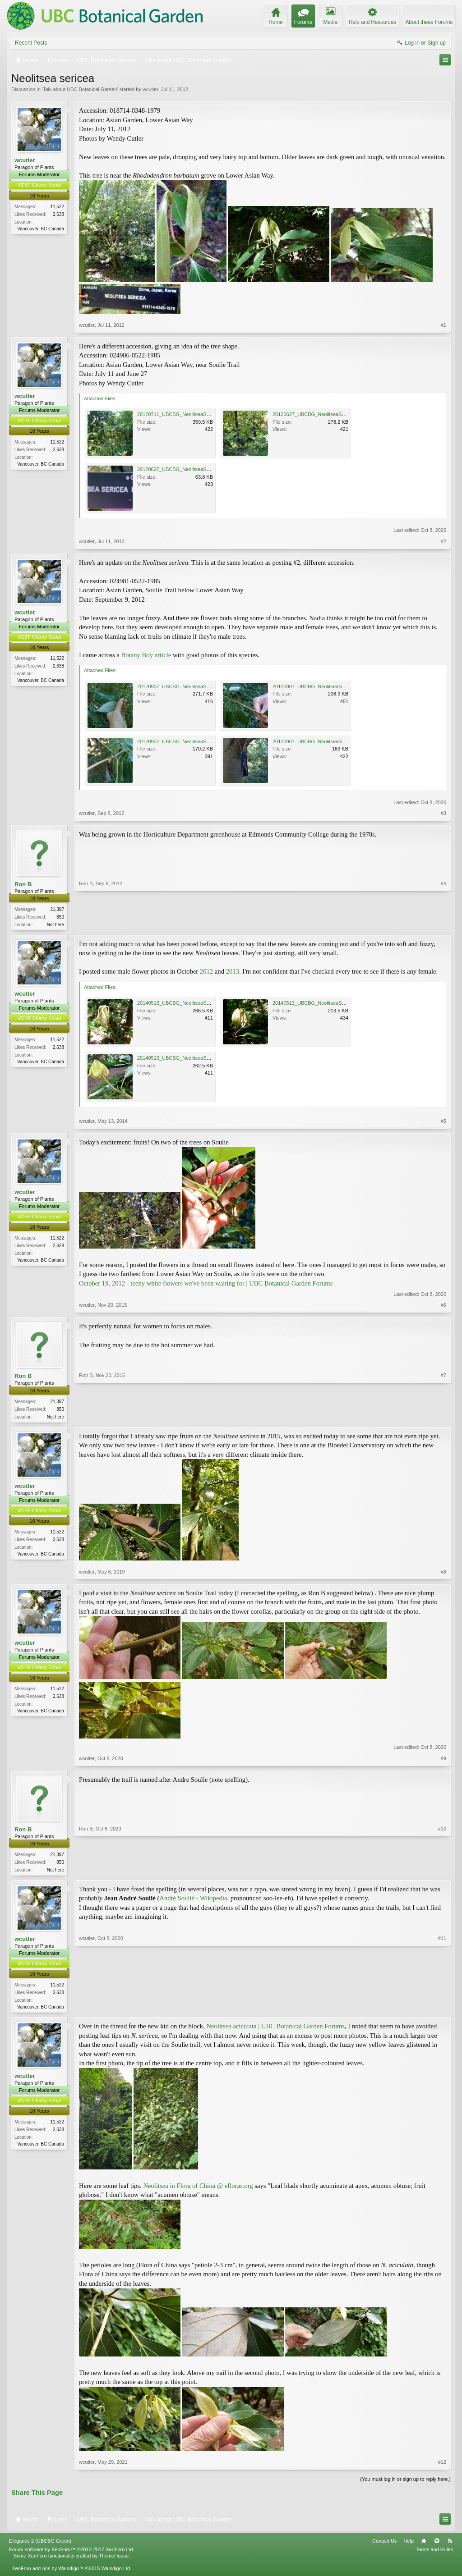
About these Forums (429, 22)
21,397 (57, 909)
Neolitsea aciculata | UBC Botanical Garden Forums (275, 2029)
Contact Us (384, 2544)
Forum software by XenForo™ (71, 2552)
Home (423, 2544)
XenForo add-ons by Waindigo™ (47, 2571)
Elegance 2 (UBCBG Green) (40, 2544)
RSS (450, 2544)
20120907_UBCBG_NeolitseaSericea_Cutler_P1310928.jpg (339, 686)
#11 (442, 2008)
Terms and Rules (434, 2552)
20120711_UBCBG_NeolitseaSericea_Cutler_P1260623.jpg (203, 414)
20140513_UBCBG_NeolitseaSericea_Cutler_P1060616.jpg (203, 1059)
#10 (442, 1870)
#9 (443, 1759)
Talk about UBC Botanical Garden (80, 89)
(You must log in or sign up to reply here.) (405, 2482)
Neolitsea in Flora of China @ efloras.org (198, 2188)
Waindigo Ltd (115, 2571)
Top (437, 2544)
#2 (443, 541)
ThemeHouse (114, 2559)
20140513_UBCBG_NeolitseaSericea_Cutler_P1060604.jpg (203, 1004)
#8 (443, 1573)
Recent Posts (31, 43)
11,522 (57, 206)
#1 (443, 325)
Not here (55, 924)
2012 (207, 972)
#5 (443, 1122)
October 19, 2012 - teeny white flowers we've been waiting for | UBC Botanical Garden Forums (206, 1284)
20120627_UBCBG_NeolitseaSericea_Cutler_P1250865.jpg (339, 414)
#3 (443, 813)
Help (408, 2544)
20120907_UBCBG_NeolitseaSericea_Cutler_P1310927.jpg (339, 741)
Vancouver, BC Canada (40, 228)
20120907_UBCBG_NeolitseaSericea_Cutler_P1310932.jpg (203, 741)
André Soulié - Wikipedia (193, 1900)
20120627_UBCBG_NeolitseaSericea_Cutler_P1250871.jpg (203, 469)
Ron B (23, 884)
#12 (442, 2465)
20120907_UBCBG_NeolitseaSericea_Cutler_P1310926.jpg (203, 686)
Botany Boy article (146, 655)
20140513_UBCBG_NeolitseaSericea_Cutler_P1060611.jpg (339, 1004)
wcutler (150, 89)
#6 (443, 1306)
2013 (232, 972)
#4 (443, 923)
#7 (443, 1416)
